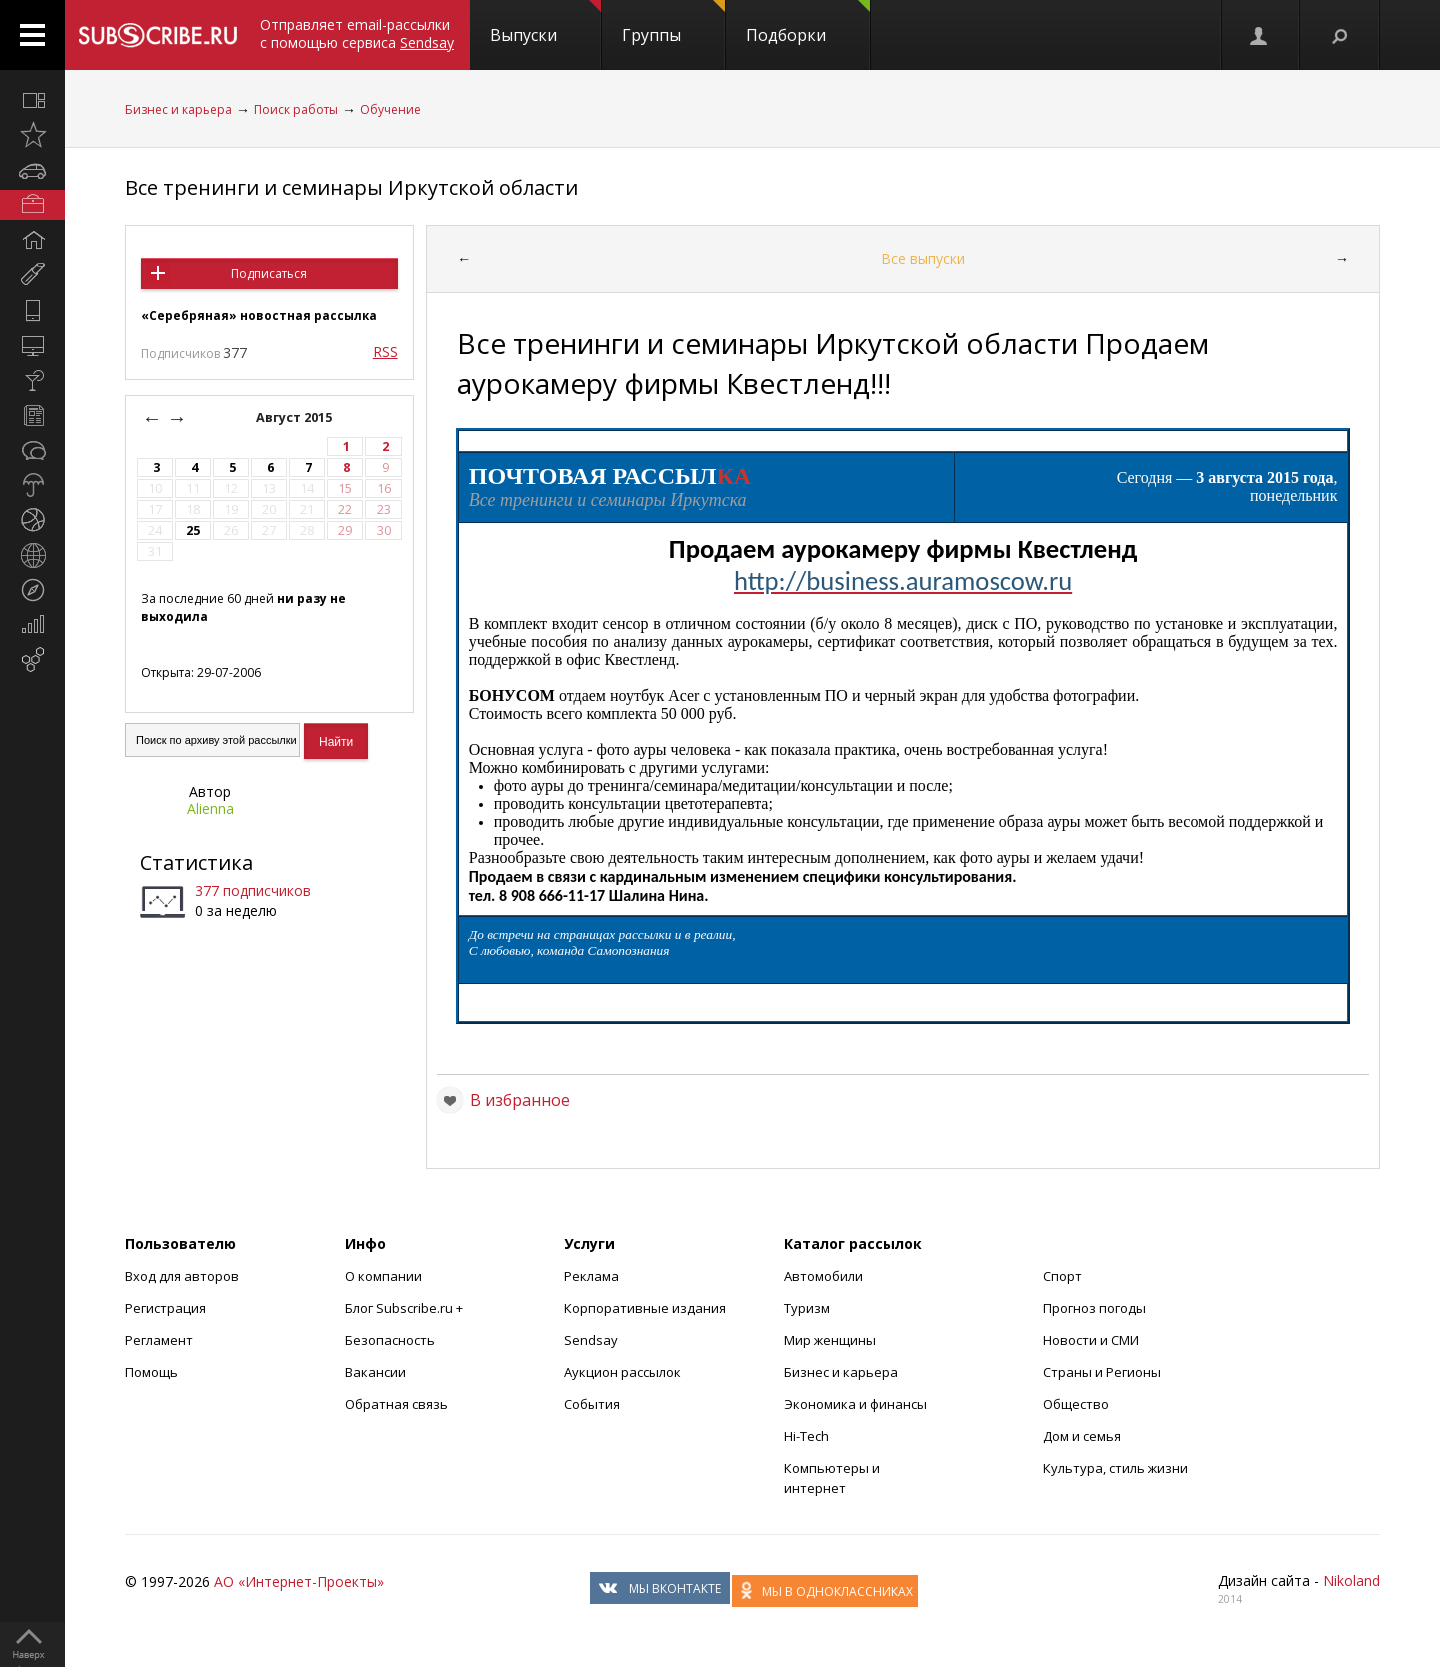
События (592, 1404)
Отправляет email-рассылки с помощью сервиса (357, 33)
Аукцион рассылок (622, 1372)
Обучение (390, 109)
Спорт (1062, 1276)
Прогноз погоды (1094, 1308)
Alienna (210, 808)
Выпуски (545, 23)
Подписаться (269, 273)
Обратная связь (396, 1404)
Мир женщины (830, 1340)
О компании (383, 1276)
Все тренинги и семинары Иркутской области (351, 187)
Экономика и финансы (855, 1404)
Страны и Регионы (1102, 1372)
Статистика (196, 862)
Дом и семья (1082, 1436)
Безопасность (390, 1340)
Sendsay (591, 1340)
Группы (673, 23)
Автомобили (823, 1276)
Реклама (591, 1276)
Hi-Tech (806, 1436)
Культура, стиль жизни (1115, 1468)
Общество (1076, 1404)
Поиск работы (296, 109)
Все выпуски (923, 258)
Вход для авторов (182, 1276)
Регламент (159, 1340)
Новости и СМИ (1091, 1340)
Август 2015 (295, 417)
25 (193, 530)
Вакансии (375, 1372)
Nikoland (1351, 1580)
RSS (385, 351)
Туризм (807, 1308)
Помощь (151, 1372)
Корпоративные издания (645, 1308)
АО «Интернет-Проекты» (299, 1581)
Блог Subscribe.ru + (405, 1308)
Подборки (808, 23)
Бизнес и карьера (178, 109)
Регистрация (165, 1308)
